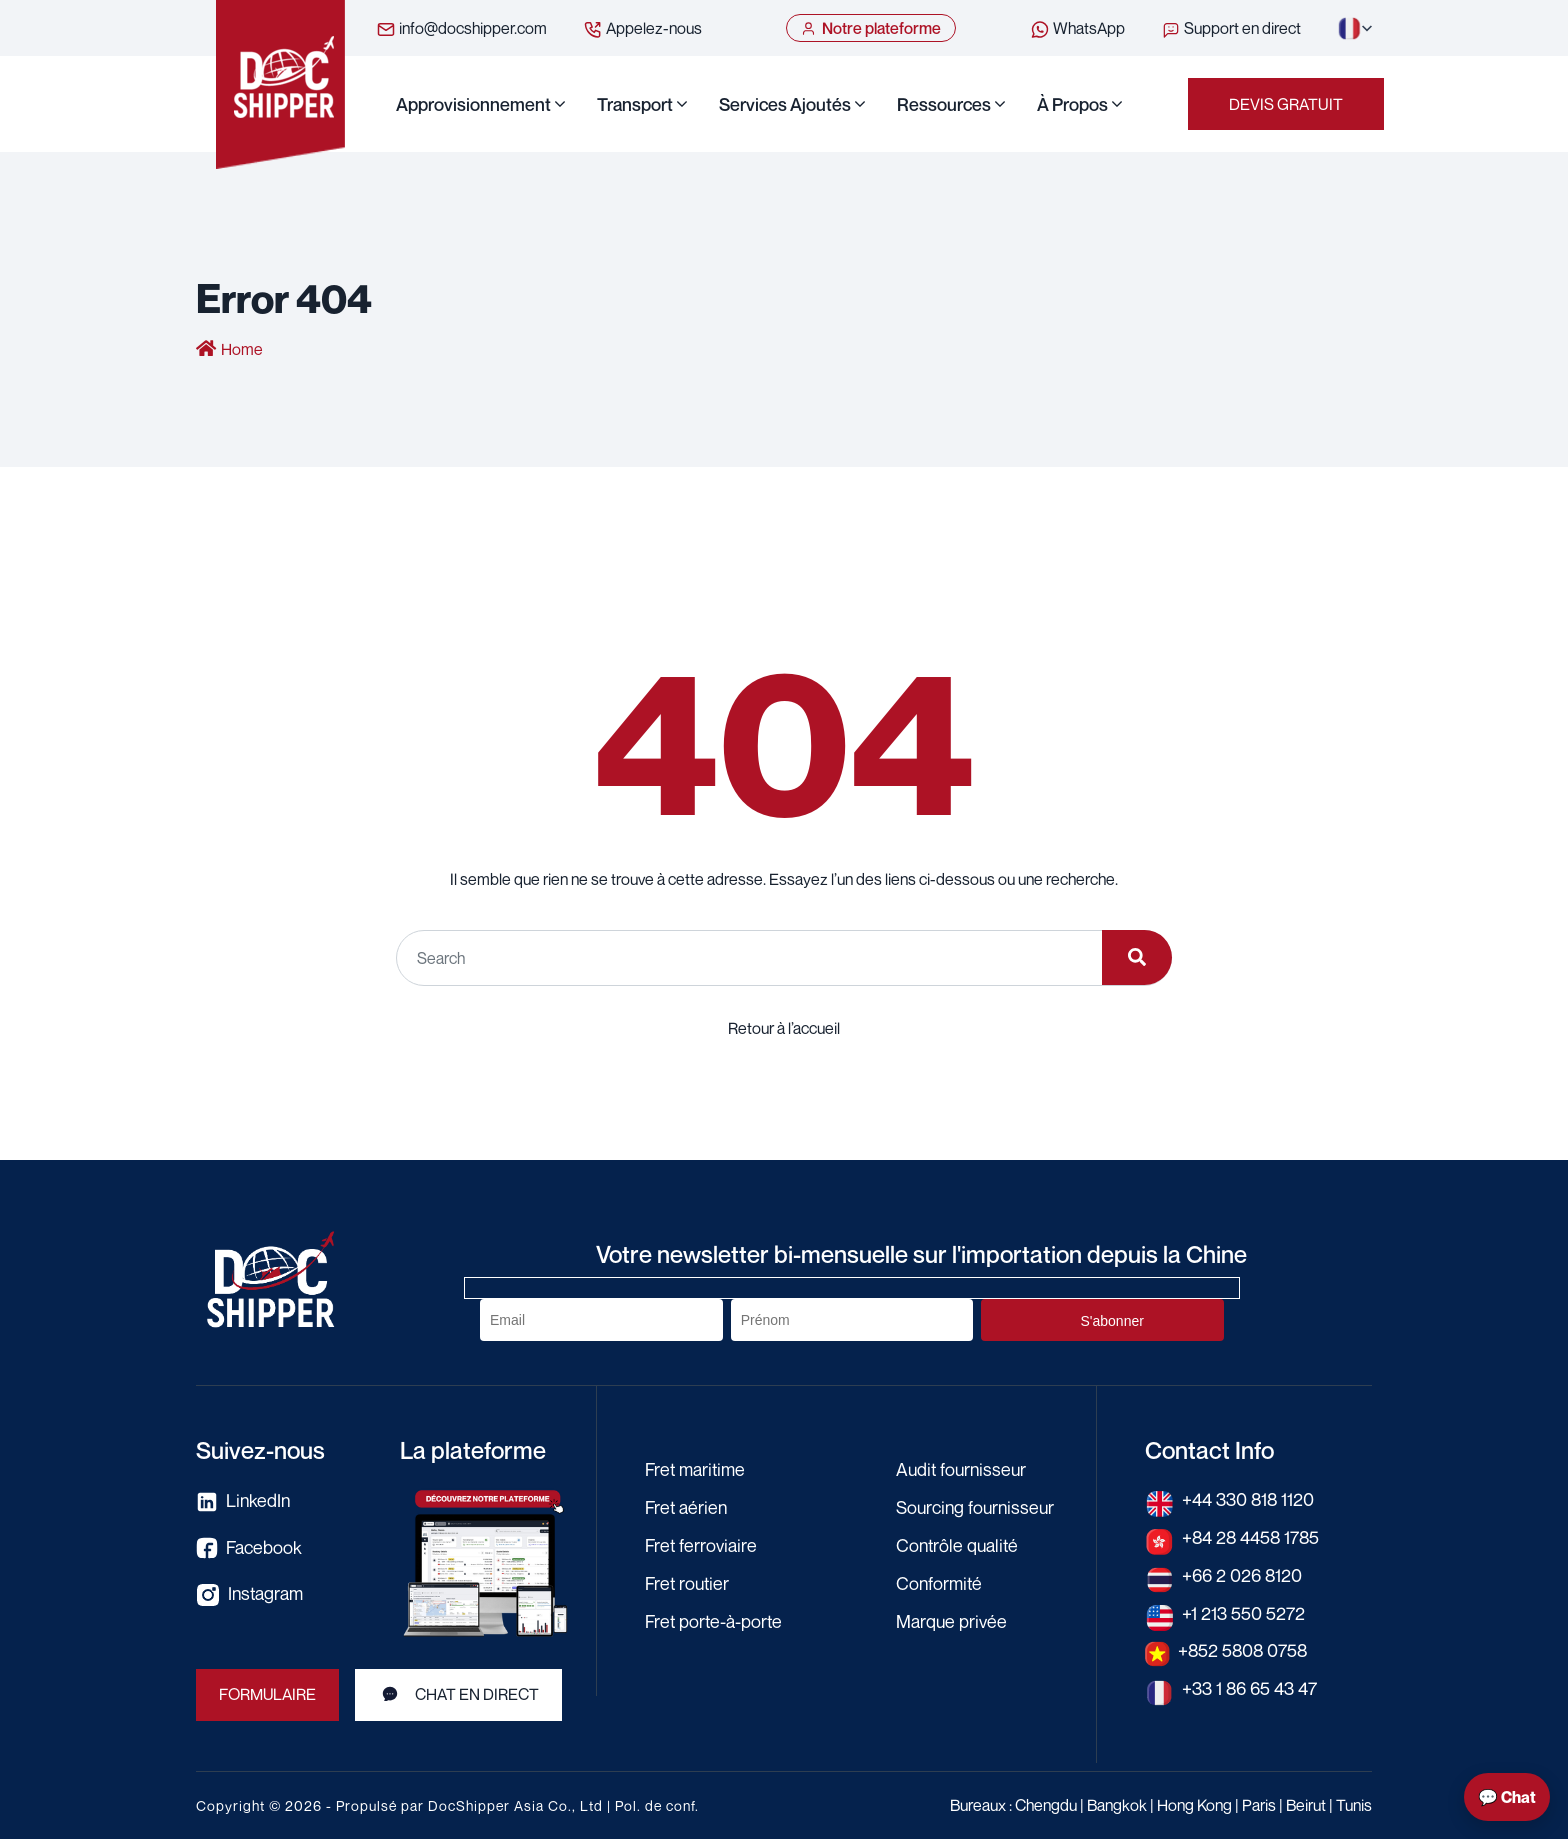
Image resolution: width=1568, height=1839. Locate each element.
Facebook (249, 1547)
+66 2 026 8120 (1242, 1573)
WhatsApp (1077, 29)
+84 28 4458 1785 (1252, 1536)
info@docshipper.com (461, 29)
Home (242, 350)
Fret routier (688, 1580)
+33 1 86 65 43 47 (1250, 1684)
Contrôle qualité (959, 1543)
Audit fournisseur (963, 1469)
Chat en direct (459, 1694)
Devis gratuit (1286, 104)
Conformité (940, 1580)
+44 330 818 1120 (1249, 1499)
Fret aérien (687, 1506)
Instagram (250, 1594)
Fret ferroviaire (701, 1543)
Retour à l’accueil (784, 1027)
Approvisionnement (473, 104)
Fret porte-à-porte (715, 1617)
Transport (635, 104)
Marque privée (952, 1617)
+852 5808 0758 (1244, 1647)
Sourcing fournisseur (977, 1506)
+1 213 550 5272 (1243, 1610)
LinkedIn (244, 1501)
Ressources (944, 104)
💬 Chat (1507, 1797)
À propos (1072, 104)
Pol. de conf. (657, 1805)
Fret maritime (696, 1469)
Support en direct (1231, 29)
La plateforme (473, 1450)
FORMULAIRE (268, 1695)
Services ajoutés (785, 104)
